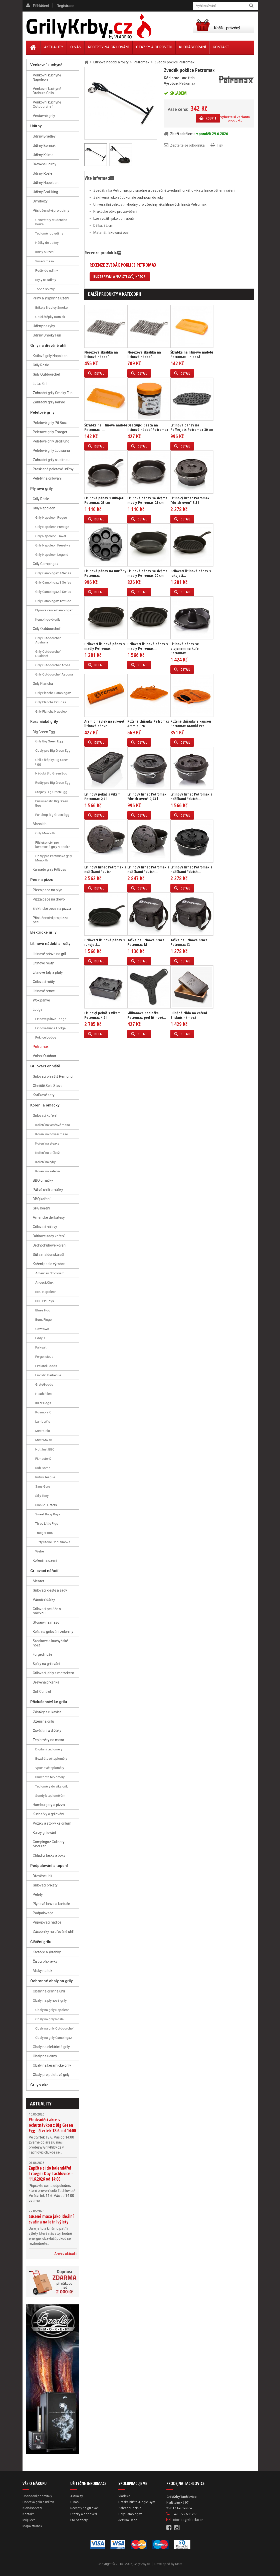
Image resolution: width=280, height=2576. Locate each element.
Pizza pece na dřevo (49, 899)
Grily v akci (40, 2085)
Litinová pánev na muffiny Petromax (105, 573)
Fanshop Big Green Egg (52, 815)
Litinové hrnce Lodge (50, 1028)
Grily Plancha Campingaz (53, 693)
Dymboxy (40, 201)
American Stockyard (50, 1273)
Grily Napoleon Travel (50, 536)
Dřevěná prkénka (46, 1682)
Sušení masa (44, 261)
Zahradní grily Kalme (49, 402)
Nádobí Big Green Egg (51, 773)
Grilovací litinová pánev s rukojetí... (190, 573)
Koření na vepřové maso (52, 1125)
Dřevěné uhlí (42, 1876)
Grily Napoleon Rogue (51, 517)
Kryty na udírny (45, 280)
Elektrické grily (43, 932)
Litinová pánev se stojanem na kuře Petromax (184, 648)
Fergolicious (44, 1357)
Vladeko (124, 2496)
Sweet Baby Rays (47, 1514)
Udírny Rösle (42, 173)
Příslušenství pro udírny (51, 210)
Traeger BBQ (44, 1533)
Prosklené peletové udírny (53, 469)
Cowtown (42, 1329)
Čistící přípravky (45, 1961)
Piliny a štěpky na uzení (51, 298)
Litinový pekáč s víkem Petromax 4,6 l (102, 1015)
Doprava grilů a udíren (38, 2502)
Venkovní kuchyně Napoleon (47, 77)
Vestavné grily (44, 116)
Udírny (36, 126)
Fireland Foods (46, 1366)
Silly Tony (42, 1496)
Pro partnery (79, 2520)
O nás (75, 47)
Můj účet (29, 2520)
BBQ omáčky (43, 1180)
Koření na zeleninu (48, 1171)
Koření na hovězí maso (51, 1134)
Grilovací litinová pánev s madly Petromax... (104, 645)
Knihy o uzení (44, 252)
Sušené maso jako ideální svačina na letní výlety (51, 2219)
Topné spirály (45, 289)
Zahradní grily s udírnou (51, 460)
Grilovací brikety (45, 1885)
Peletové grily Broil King (51, 441)
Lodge (38, 1009)
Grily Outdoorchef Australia (48, 640)
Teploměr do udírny (49, 233)
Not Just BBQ (45, 1449)
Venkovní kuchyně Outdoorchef (47, 104)
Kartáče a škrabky (47, 1952)
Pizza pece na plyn (47, 890)
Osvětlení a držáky (47, 1731)
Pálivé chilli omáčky (48, 1190)
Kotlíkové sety (44, 1095)
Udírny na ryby (44, 326)
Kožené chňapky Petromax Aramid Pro (148, 723)
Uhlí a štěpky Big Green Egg (52, 762)
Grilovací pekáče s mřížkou (47, 1611)
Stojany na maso (46, 1622)
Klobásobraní (192, 47)
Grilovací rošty (44, 982)
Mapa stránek (32, 2526)
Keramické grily (44, 721)
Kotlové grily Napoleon (50, 356)
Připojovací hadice (47, 1922)
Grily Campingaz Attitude (53, 601)
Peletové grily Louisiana (51, 451)
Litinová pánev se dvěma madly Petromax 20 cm (147, 573)
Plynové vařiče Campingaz (54, 610)
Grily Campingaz (46, 564)
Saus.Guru (42, 1486)
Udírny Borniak (44, 146)
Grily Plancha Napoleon (52, 711)
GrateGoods (44, 1384)
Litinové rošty (43, 963)
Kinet (178, 2564)
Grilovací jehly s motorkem (53, 1673)
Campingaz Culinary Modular (49, 1844)
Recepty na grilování (108, 47)
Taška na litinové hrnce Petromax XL (188, 942)
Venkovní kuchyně (46, 65)
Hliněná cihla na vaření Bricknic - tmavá (188, 1015)
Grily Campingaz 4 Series (53, 573)
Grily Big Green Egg (49, 741)
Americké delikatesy (49, 1217)
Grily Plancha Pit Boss (50, 702)
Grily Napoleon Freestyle (52, 545)
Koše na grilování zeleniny (53, 1632)
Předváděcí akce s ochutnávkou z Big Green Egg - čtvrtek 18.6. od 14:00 (52, 2125)
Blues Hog (42, 1310)
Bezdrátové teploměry (51, 1758)
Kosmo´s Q (43, 1412)
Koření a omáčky (44, 1105)
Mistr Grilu (42, 1431)
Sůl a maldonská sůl (48, 1255)
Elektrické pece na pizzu (52, 909)
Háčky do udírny (47, 243)
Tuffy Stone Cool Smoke (52, 1542)
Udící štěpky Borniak (50, 317)
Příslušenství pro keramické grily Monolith (53, 845)
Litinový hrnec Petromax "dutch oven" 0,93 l (146, 796)
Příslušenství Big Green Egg (51, 803)
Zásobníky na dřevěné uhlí (53, 1932)
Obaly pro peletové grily (51, 2075)
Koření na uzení (45, 1560)
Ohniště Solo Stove (48, 1086)
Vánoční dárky (44, 1600)
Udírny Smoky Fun (47, 335)
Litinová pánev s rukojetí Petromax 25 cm (104, 500)
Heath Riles (43, 1394)
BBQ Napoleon (46, 1292)
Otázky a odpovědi (154, 47)
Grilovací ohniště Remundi (53, 1076)
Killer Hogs (43, 1403)
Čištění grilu (40, 1942)
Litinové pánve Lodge (50, 1019)
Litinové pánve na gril (49, 954)
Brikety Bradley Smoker (52, 307)
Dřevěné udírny (44, 164)
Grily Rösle (41, 365)
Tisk (220, 145)
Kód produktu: (175, 78)
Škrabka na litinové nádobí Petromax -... (105, 427)
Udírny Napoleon (46, 183)
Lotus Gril (40, 384)
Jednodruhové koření (49, 1245)
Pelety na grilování (47, 478)
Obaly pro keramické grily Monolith (53, 858)
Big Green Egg (44, 732)
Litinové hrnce (44, 991)
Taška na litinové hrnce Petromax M (145, 942)
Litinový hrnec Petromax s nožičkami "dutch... (191, 796)
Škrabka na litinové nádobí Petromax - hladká (191, 354)
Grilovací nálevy (45, 1227)
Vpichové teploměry (49, 1768)
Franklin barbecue (48, 1375)
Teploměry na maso (48, 1740)
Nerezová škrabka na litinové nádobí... (101, 354)
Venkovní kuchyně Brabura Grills (47, 91)
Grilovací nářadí (44, 1571)
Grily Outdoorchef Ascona (54, 674)
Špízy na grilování (46, 1664)
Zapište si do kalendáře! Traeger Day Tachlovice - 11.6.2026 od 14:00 (51, 2173)
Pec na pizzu (41, 879)
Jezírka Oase (127, 2520)
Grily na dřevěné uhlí (48, 345)
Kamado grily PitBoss (49, 869)
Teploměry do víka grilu (52, 1786)
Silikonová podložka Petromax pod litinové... (146, 1015)
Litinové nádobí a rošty (50, 943)
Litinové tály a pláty (48, 972)
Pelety (38, 1894)
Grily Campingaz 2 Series (53, 592)
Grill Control (42, 1692)
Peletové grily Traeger (50, 432)
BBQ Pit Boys (44, 1301)
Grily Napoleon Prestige (52, 527)
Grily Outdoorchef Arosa (52, 665)
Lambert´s (42, 1421)
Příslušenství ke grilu (48, 1702)
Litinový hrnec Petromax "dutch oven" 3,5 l (189, 500)
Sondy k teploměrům (50, 1796)
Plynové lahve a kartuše (51, 1904)
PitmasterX (43, 1459)
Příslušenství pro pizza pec (50, 920)
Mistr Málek (43, 1440)
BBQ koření (41, 1199)
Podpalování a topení (49, 1865)
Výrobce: (171, 83)
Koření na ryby (45, 1162)
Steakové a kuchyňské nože (50, 1643)
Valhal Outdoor (44, 1056)
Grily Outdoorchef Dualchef (48, 654)
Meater (38, 1581)
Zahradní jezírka (129, 2508)
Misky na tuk (42, 1971)
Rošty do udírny (46, 270)
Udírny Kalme (43, 155)
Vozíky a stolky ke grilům (52, 1823)
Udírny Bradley (44, 136)
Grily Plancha (43, 684)
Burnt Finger (44, 1319)
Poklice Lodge (45, 1037)
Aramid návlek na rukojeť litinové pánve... (104, 723)
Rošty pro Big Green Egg (53, 783)
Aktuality (41, 2103)
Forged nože (42, 1654)
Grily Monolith (45, 833)
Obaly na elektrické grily (51, 2047)
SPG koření (41, 1208)
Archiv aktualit (65, 2254)
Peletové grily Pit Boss (50, 423)
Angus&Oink (44, 1282)
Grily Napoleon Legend (51, 554)
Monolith (40, 824)
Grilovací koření (45, 1115)
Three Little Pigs (46, 1523)
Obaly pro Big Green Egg (53, 750)
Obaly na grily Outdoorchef (54, 2028)
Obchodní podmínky (37, 2496)
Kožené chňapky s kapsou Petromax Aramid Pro (190, 723)
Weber (40, 1551)
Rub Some (42, 1468)
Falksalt (41, 1347)
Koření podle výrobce (49, 1264)
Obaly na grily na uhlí (49, 1991)
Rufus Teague (45, 1477)
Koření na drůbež (47, 1153)
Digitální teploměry (48, 1749)
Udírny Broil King (45, 192)
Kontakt (221, 47)
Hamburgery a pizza (49, 1805)
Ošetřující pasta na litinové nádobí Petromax (147, 427)
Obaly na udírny (45, 2056)
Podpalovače (43, 1913)
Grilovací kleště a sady (50, 1590)
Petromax (41, 1047)
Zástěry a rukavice (47, 1712)
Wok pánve (41, 1000)
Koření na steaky (47, 1143)
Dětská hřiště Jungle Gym (136, 2502)
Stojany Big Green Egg (51, 792)
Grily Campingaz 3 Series (53, 582)
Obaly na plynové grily (50, 2000)
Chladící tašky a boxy (49, 1855)
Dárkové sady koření (49, 1236)
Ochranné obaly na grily (51, 1981)
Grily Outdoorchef (47, 374)
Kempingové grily (47, 619)
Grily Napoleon (44, 508)
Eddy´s (40, 1338)
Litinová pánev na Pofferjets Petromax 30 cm (191, 427)
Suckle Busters (46, 1505)
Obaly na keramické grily (52, 2065)
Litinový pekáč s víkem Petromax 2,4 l (102, 796)
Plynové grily (41, 488)
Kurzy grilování (44, 1833)
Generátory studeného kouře (51, 222)
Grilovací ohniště (45, 1066)
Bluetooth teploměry (50, 1777)
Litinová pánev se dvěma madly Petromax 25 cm (147, 500)
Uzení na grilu (43, 1721)
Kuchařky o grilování (48, 1814)
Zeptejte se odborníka (187, 145)
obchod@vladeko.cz (188, 2520)
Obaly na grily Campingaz (53, 2038)
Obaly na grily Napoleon (52, 2010)
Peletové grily (42, 412)
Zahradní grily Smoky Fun (53, 393)
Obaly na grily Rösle (49, 2019)
